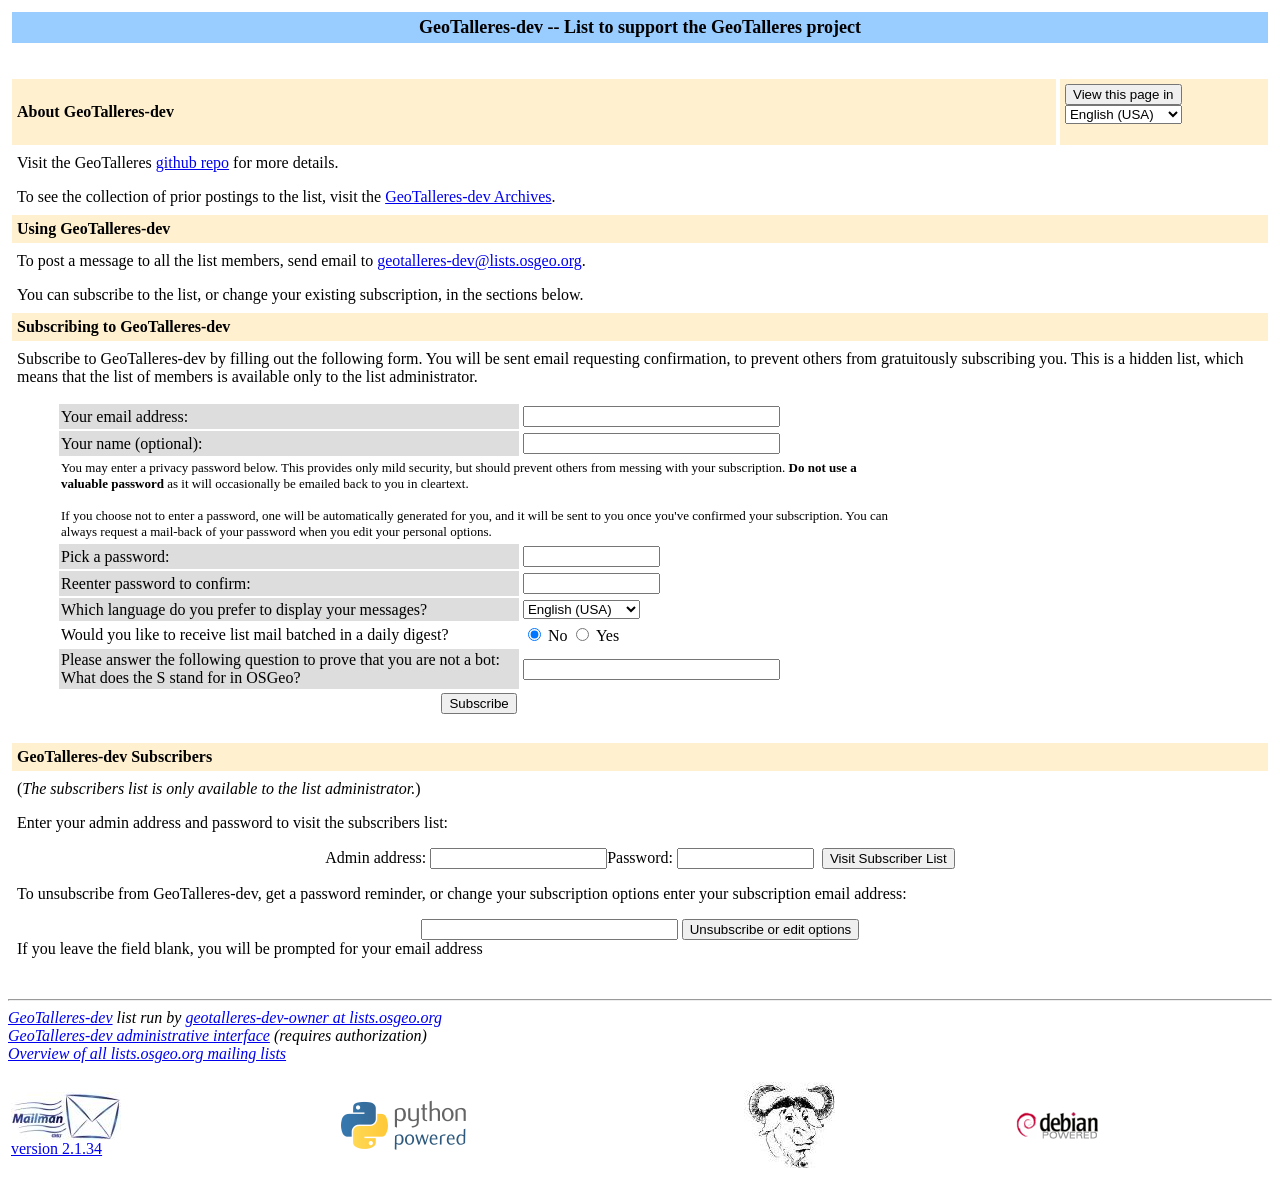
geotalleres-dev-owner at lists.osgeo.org (313, 1017)
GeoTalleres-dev (60, 1017)
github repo (192, 162)
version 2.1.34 (66, 1141)
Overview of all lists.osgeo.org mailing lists (147, 1053)
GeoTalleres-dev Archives (468, 196)
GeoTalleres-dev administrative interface (139, 1035)
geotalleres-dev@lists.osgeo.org (479, 260)
